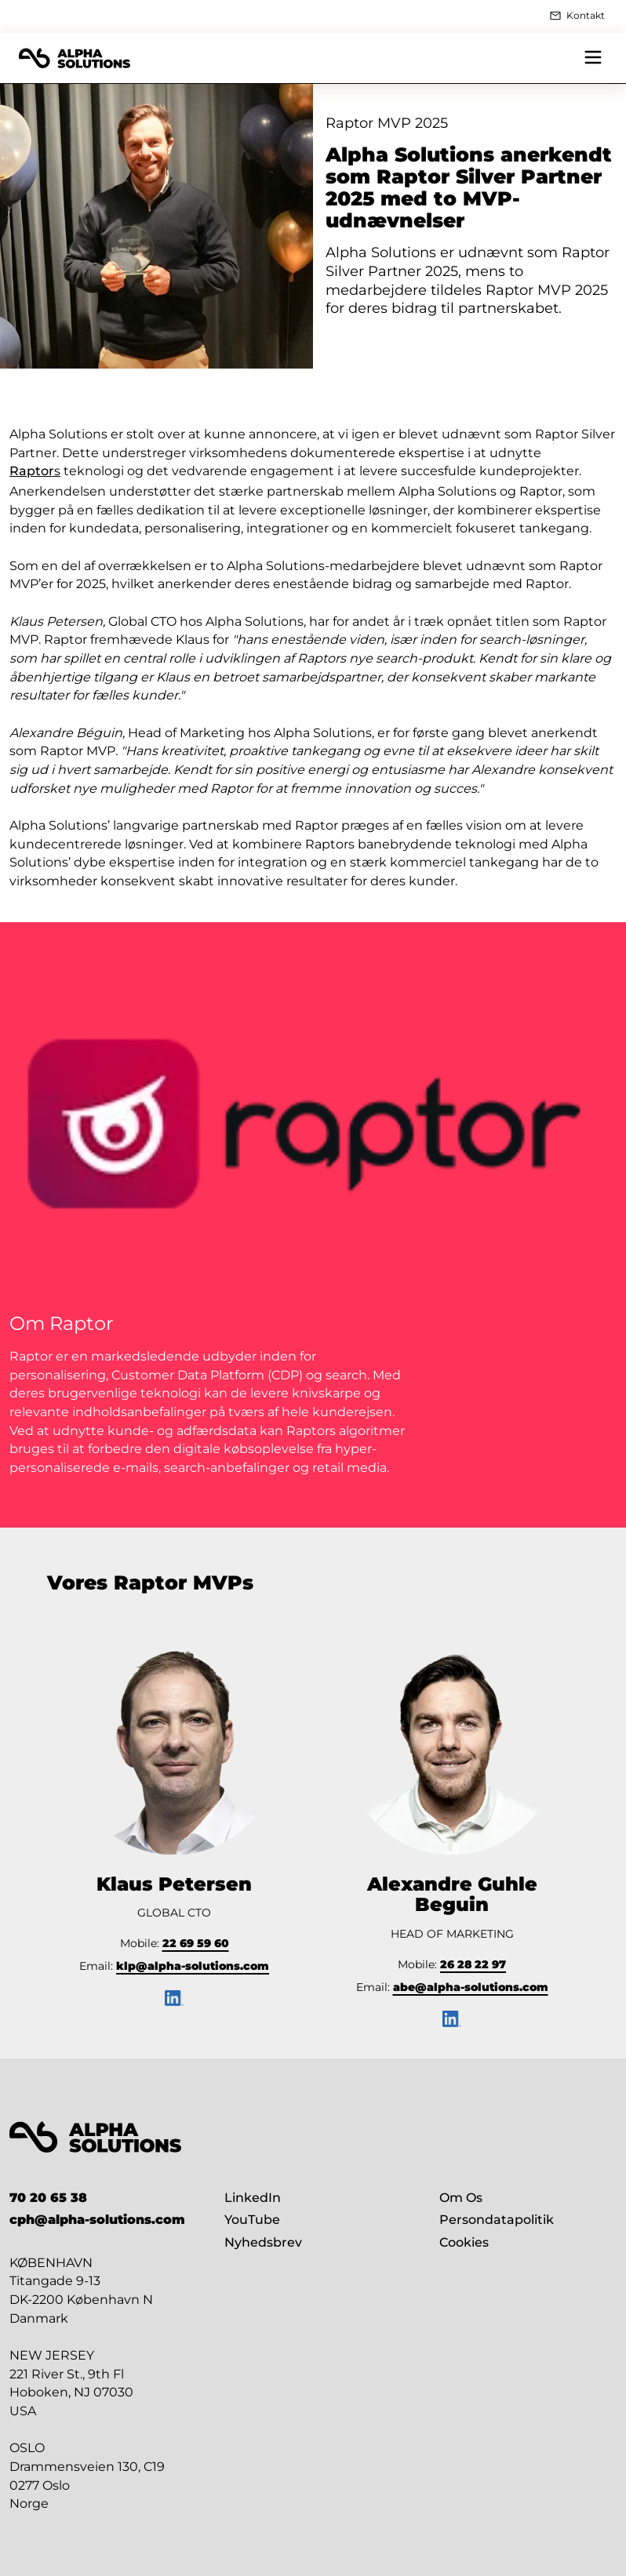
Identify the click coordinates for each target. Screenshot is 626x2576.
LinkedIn (252, 2197)
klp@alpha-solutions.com (192, 1966)
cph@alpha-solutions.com (97, 2219)
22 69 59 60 (195, 1943)
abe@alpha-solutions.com (470, 1987)
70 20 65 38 (48, 2197)
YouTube (252, 2219)
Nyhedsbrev (263, 2242)
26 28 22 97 (473, 1964)
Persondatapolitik (496, 2219)
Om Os (460, 2197)
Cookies (464, 2242)
